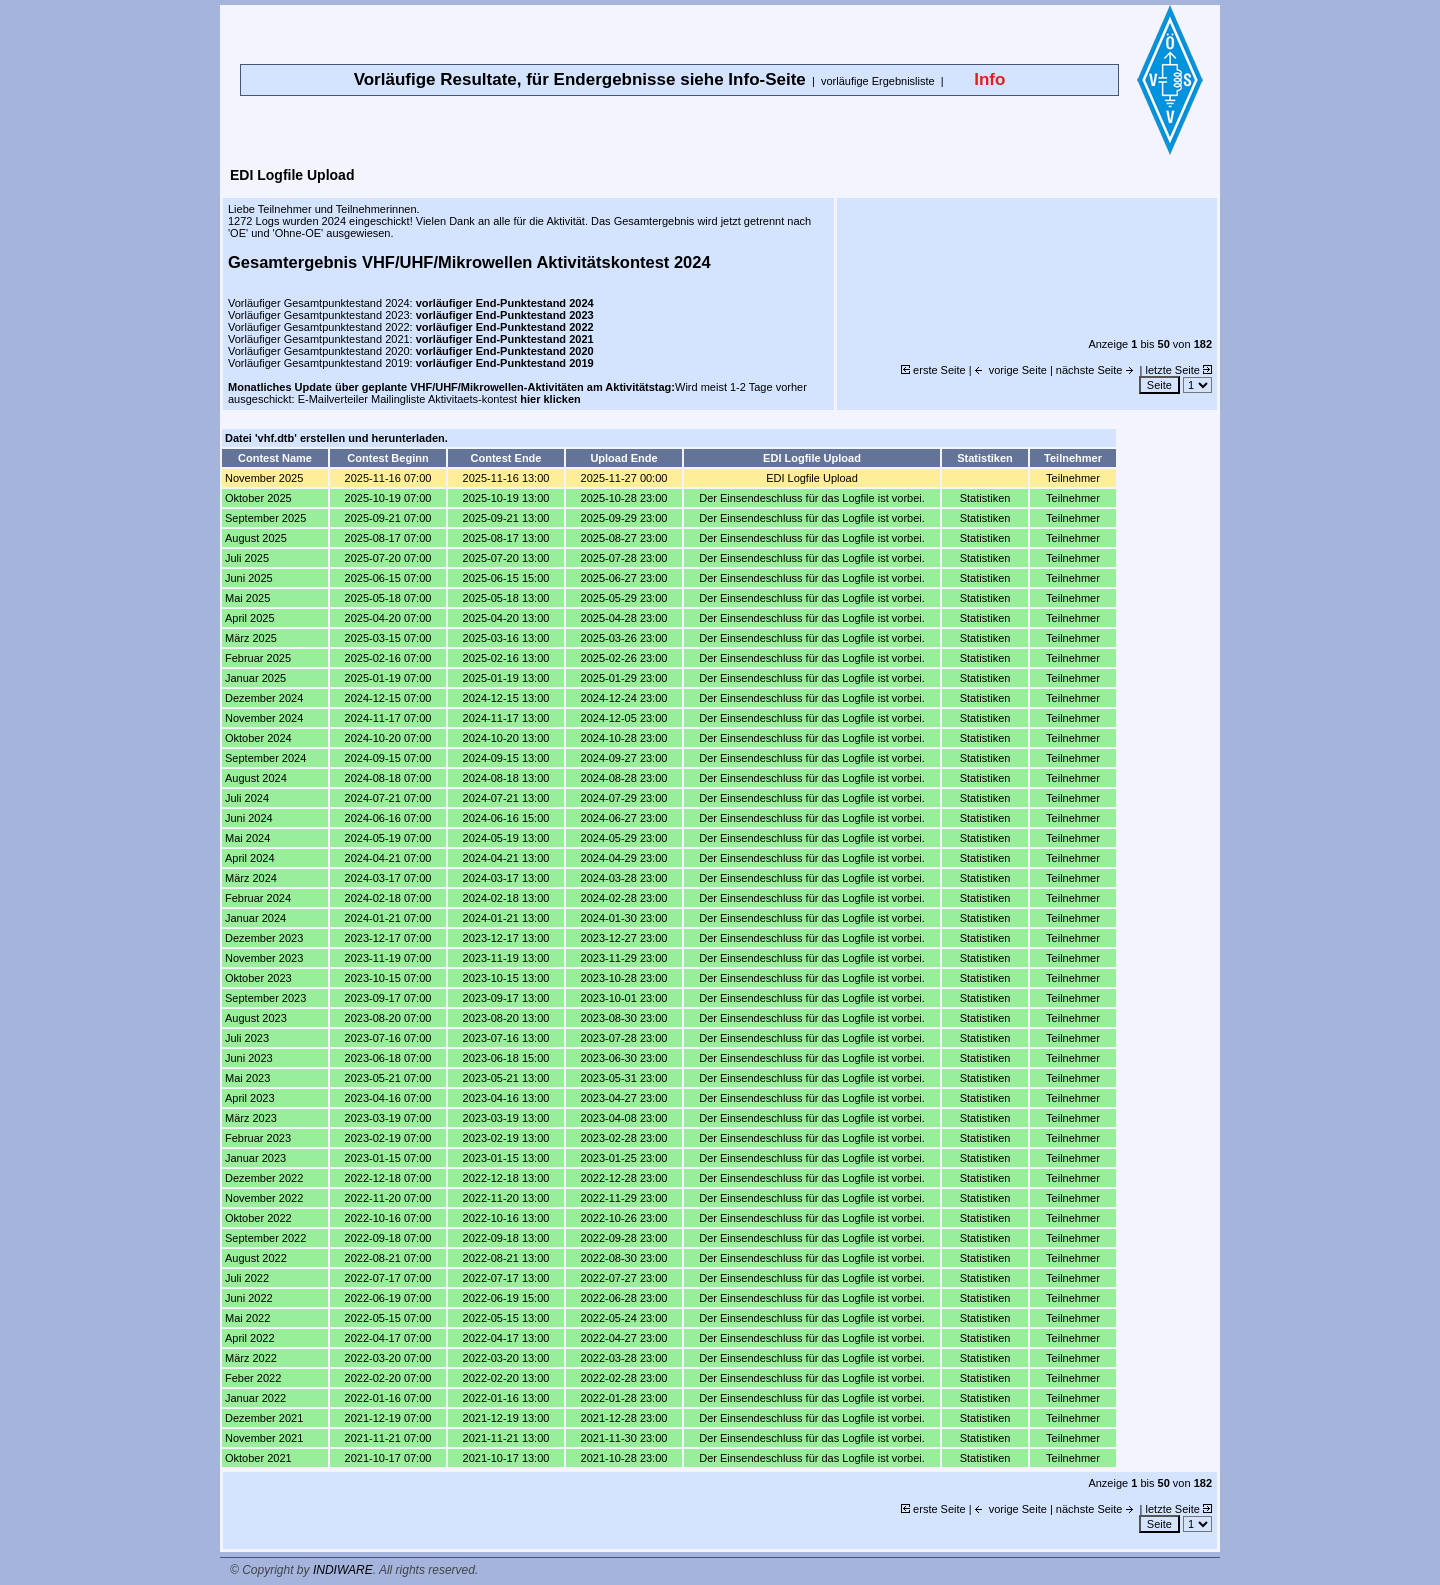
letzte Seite (1179, 370)
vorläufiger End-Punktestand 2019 (505, 363)
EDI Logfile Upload (812, 478)
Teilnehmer (1073, 478)
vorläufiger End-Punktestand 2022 (505, 327)
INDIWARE (343, 1570)
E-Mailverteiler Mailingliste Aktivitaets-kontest (439, 399)
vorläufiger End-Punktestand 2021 (505, 339)
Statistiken (985, 498)
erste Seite (933, 370)
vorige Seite (1011, 370)
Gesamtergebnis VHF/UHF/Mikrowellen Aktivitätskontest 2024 (469, 262)
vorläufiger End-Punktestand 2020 (505, 351)
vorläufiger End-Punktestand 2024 (505, 303)
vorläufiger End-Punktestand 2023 (505, 315)
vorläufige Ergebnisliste (878, 81)
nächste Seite (1096, 370)
